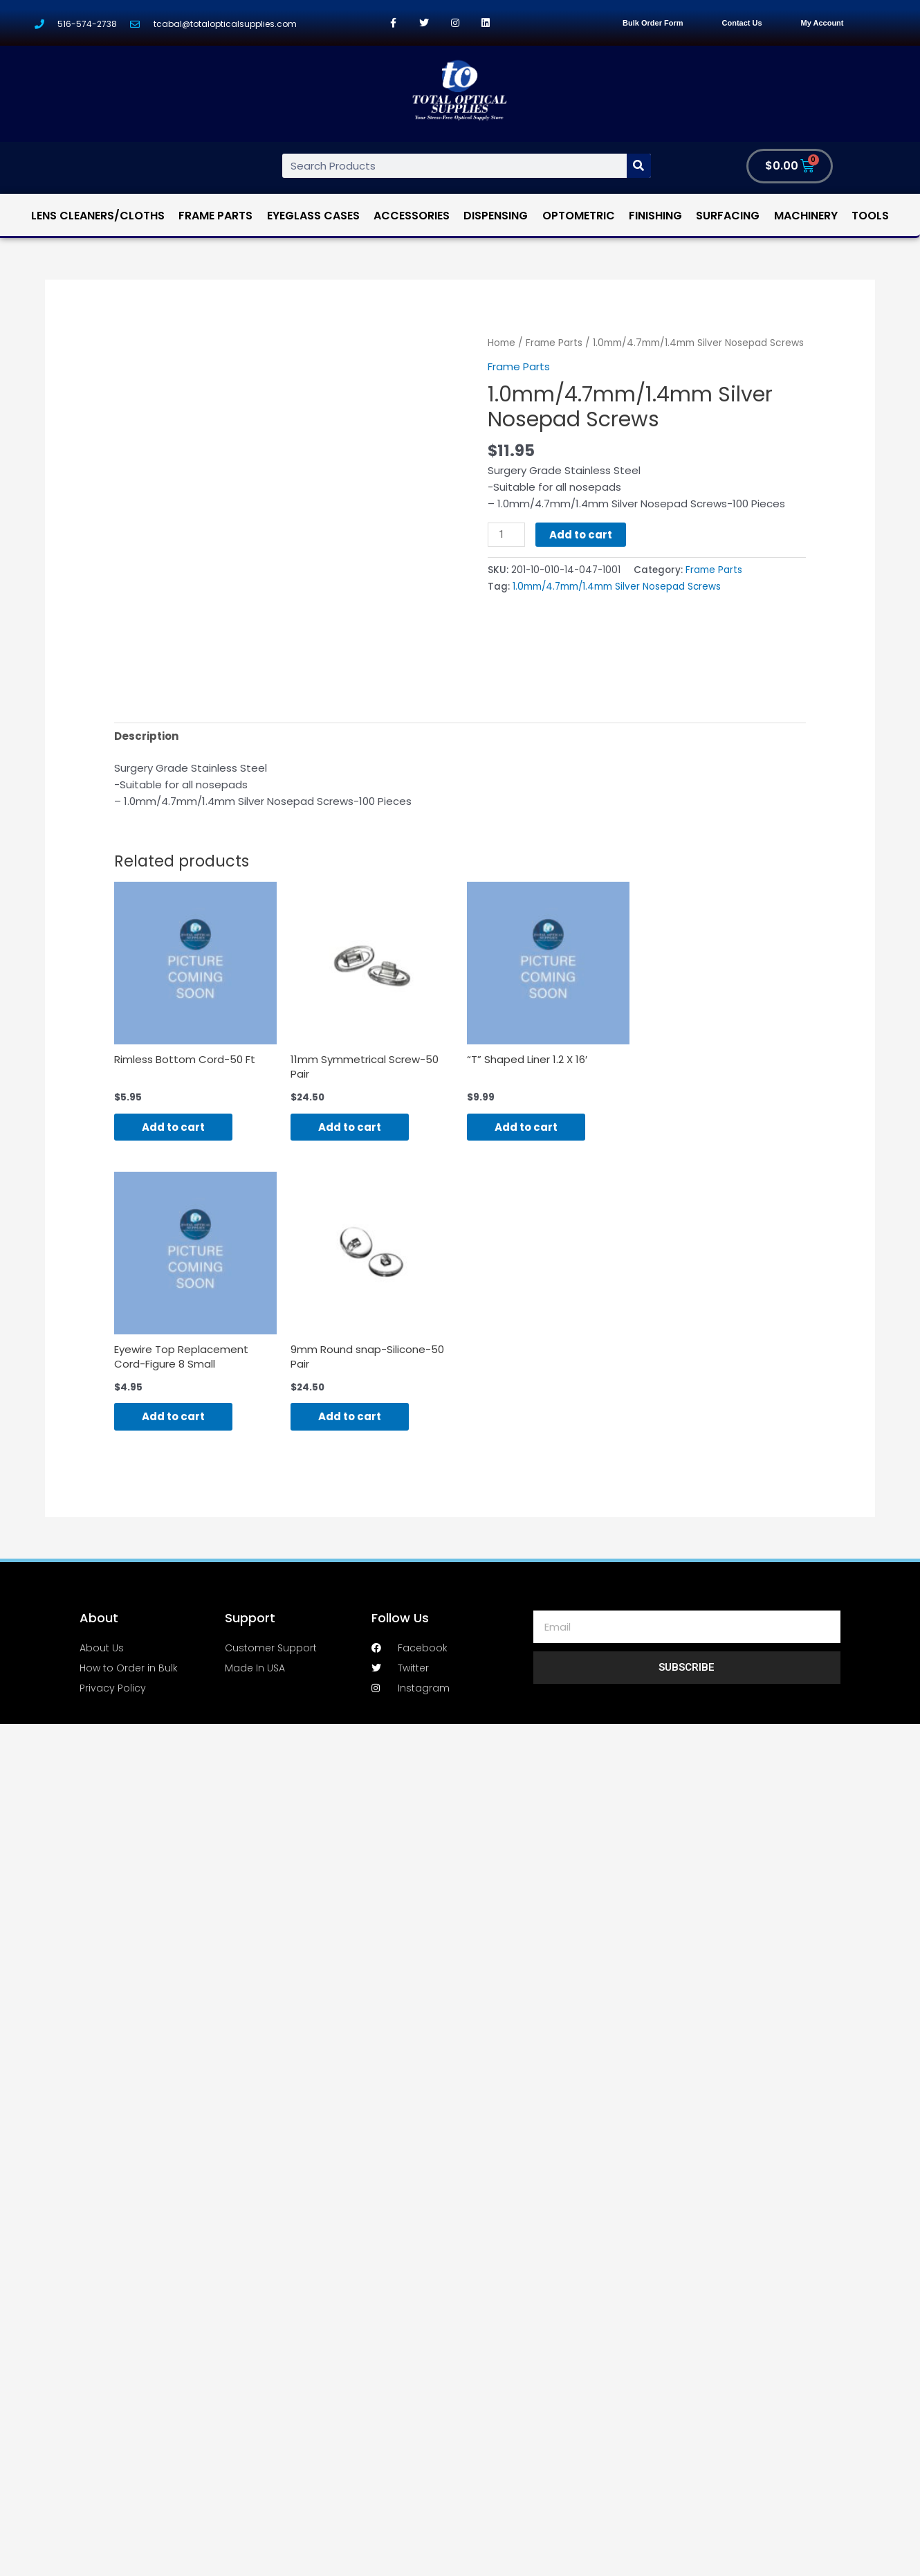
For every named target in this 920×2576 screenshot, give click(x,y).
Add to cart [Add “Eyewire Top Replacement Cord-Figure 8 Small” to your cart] (173, 1416)
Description (146, 736)
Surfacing (728, 216)
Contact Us (742, 23)
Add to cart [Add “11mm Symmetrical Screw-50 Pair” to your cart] (349, 1127)
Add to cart (580, 534)
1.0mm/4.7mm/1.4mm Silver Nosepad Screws (617, 586)
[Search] (639, 166)
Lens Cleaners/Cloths (98, 216)
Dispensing (495, 216)
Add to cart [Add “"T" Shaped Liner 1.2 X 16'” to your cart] (526, 1127)
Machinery (806, 216)
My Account (822, 23)
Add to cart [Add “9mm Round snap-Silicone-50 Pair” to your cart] (349, 1416)
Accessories (412, 216)
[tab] (146, 736)
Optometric (578, 216)
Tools (870, 216)
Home (501, 343)
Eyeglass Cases (313, 216)
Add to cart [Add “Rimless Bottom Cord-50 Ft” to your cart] (173, 1127)
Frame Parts (215, 216)
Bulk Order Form (653, 23)
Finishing (655, 216)
